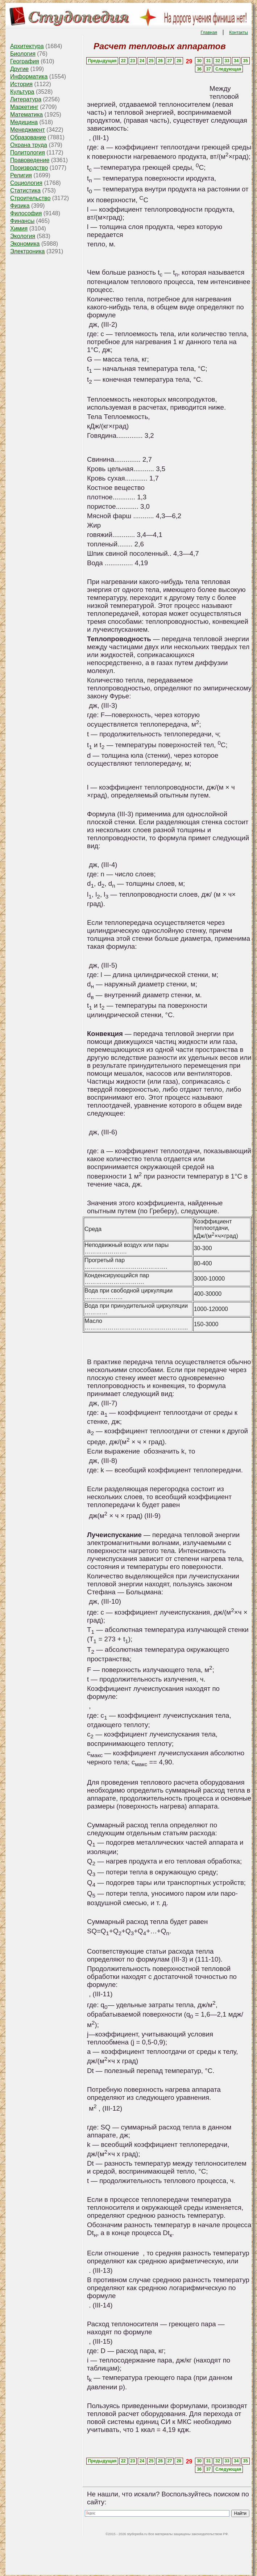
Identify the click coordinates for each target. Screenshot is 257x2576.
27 (169, 60)
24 (142, 60)
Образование (28, 137)
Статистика (25, 190)
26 (160, 60)
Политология (27, 152)
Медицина (24, 122)
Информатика (28, 76)
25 (151, 60)
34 (236, 60)
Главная (208, 32)
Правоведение (29, 160)
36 (199, 69)
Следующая (228, 69)
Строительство (30, 198)
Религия (21, 175)
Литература (25, 99)
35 (245, 60)
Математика (26, 114)
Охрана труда (28, 145)
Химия (19, 228)
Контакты (238, 32)
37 (208, 69)
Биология (23, 54)
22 (123, 60)
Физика (20, 206)
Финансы (22, 221)
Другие (19, 69)
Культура (22, 92)
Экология (22, 236)
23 (132, 60)
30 (199, 60)
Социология (26, 183)
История (21, 84)
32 (217, 60)
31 (208, 60)
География (24, 61)
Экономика (25, 244)
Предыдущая (102, 60)
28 (179, 60)
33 (227, 60)
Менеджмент (27, 130)
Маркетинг (24, 107)
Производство (29, 168)
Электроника (27, 251)
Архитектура (27, 46)
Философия (26, 213)
